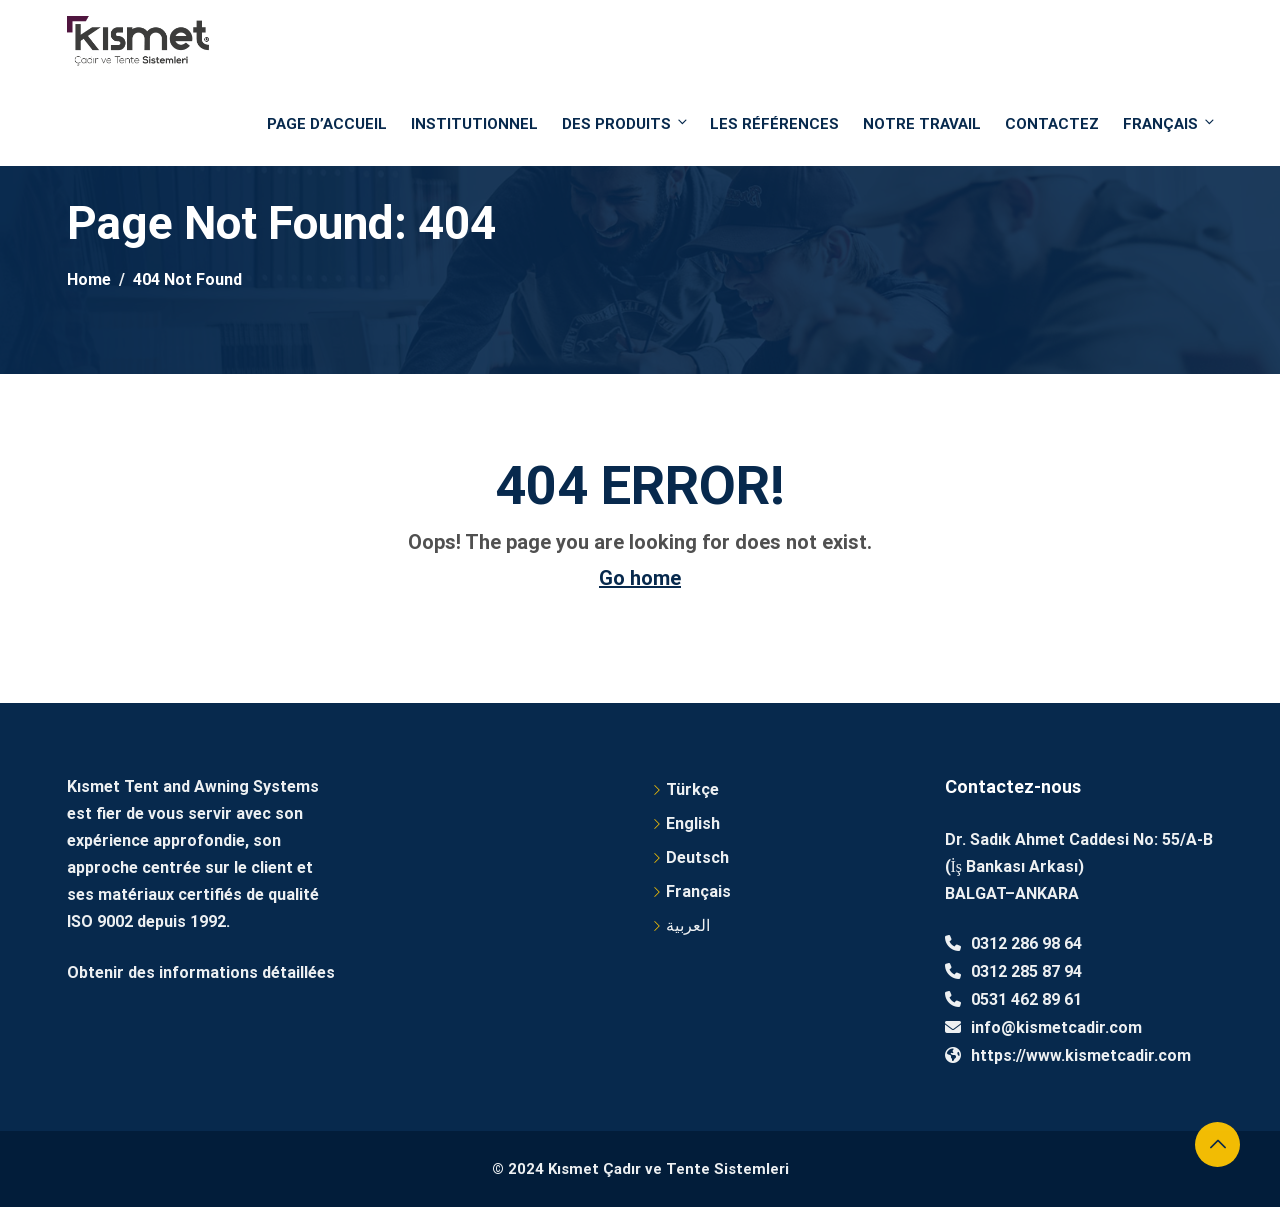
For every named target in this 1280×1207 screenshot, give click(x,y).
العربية (688, 925)
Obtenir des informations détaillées (201, 972)
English (693, 823)
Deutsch (697, 857)
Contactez (1052, 124)
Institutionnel (474, 124)
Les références (774, 124)
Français (1168, 123)
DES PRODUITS (626, 123)
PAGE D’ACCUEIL (327, 124)
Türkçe (692, 789)
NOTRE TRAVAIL (922, 124)
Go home (640, 578)
